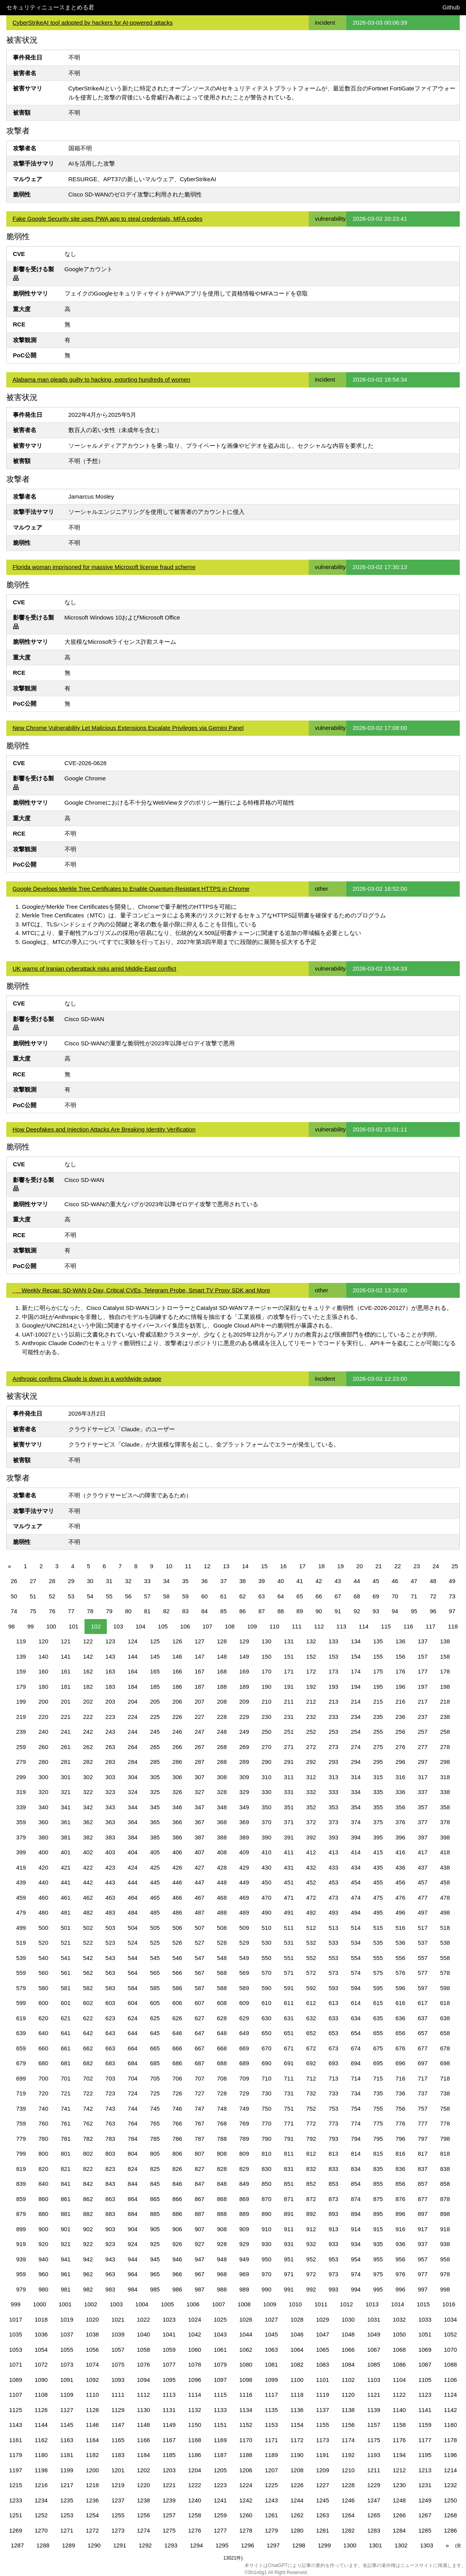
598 (445, 1988)
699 (21, 2078)
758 (445, 2108)
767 (199, 2123)
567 (199, 1972)
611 (289, 2003)
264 (132, 1747)
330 (267, 1792)
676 (400, 2048)
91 (338, 1611)
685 (155, 2063)
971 (289, 2274)
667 (199, 2048)
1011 (320, 2304)
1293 (170, 2545)
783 (110, 2138)
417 (423, 1852)
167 (199, 1671)
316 (400, 1777)
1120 (348, 2394)
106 (185, 1626)
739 (21, 2108)
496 (400, 1912)
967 (199, 2274)
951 (289, 2259)
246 (177, 1731)
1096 (194, 2379)
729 (244, 2093)
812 (311, 2153)
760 (43, 2123)
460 (43, 1897)
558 (445, 1958)
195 (378, 1686)
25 (455, 1566)
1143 (15, 2424)
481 (65, 1912)
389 (244, 1837)
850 (267, 2183)
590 (267, 1988)
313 (333, 1777)
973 (333, 2274)
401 (65, 1852)
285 (155, 1761)
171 (289, 1671)
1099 (271, 2379)
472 (311, 1897)
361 (65, 1822)
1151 (220, 2424)
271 (289, 1747)
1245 (322, 2500)
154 (356, 1656)
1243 (271, 2500)
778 (445, 2123)
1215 (15, 2485)
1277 (220, 2530)
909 (244, 2229)
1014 (397, 2304)
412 (311, 1852)
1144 (41, 2424)
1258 (194, 2515)
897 (423, 2213)
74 (14, 1611)
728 (222, 2093)
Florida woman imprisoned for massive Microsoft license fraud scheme (104, 567)
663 (110, 2048)
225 (155, 1716)
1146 (92, 2424)
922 (88, 2244)
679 (21, 2063)
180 (43, 1686)
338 (445, 1792)
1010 (295, 2304)
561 (65, 1972)
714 (356, 2078)
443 (110, 1882)
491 (289, 1912)
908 (222, 2229)
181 (65, 1686)
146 (177, 1656)
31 (109, 1581)
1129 (118, 2410)
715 (378, 2078)
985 (155, 2289)
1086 (399, 2364)
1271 (66, 2530)
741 (65, 2108)
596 (400, 1988)
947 (199, 2259)
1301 (375, 2545)
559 (21, 1972)
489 (244, 1912)
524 (132, 1942)
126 (177, 1641)
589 (244, 1988)
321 (65, 1792)
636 (400, 2018)
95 (414, 1611)
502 (88, 1927)
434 (356, 1867)
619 (21, 2018)
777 (423, 2123)
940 (43, 2259)
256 (400, 1731)
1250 (450, 2500)
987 (199, 2289)
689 (244, 2063)
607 (199, 2003)
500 (43, 1927)
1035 (15, 2334)
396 (400, 1837)
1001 (65, 2304)
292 (311, 1761)
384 (132, 1837)
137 (423, 1641)
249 (244, 1731)
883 (110, 2213)
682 (88, 2063)
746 (177, 2108)
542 (88, 1958)
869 (244, 2199)
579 (21, 1988)
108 (230, 1626)
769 (244, 2123)
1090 (41, 2379)
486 (177, 1912)
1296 (247, 2545)
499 (21, 1927)
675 (378, 2048)
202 (88, 1701)
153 (333, 1656)
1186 (194, 2455)
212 (311, 1701)
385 (155, 1837)
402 (88, 1852)
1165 (118, 2440)
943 (110, 2259)
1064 (296, 2349)
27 (33, 1581)
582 (88, 1988)
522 (88, 1942)
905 (155, 2229)
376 (400, 1822)
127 (199, 1641)
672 (311, 2048)
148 (222, 1656)
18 (321, 1566)
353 (333, 1807)
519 (21, 1942)
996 (400, 2289)
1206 (245, 2470)
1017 (15, 2319)
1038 (92, 2334)
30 (90, 1581)
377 (423, 1822)
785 (155, 2138)
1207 (271, 2470)
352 (311, 1807)
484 (132, 1912)
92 (357, 1611)
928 (222, 2244)
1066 (348, 2349)
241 (65, 1731)
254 (356, 1731)
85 (223, 1611)
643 (110, 2033)
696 (400, 2063)
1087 (424, 2364)
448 (222, 1882)
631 (289, 2018)
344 (132, 1807)
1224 (245, 2485)
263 (110, 1747)
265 (155, 1747)
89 (300, 1611)
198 (445, 1686)
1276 (194, 2530)
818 (445, 2153)
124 (132, 1641)
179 (21, 1686)
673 (333, 2048)
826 (177, 2168)
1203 (168, 2470)
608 (222, 2003)
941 (65, 2259)
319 (21, 1792)
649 (244, 2033)
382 (88, 1837)
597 (423, 1988)
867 (199, 2199)
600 (43, 2003)
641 (65, 2033)
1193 (373, 2455)
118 (453, 1626)
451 (289, 1882)
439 (21, 1882)
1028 (296, 2319)
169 (244, 1671)
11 (188, 1566)
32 (128, 1581)
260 (43, 1747)
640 (43, 2033)
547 (199, 1958)
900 (43, 2229)
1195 (424, 2455)
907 (199, 2229)
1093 (118, 2379)
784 (132, 2138)
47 (414, 1581)
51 (33, 1596)
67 (338, 1596)
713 (333, 2078)
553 (333, 1958)
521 (65, 1942)
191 (289, 1686)
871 (289, 2199)
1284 (399, 2530)
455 (378, 1882)
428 (222, 1867)
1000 (39, 2304)
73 (452, 1596)
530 (267, 1942)
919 (21, 2244)
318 (445, 1777)
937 (423, 2244)
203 (110, 1701)
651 (289, 2033)
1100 (296, 2379)
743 (110, 2108)
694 (356, 2063)
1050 (399, 2334)
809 (244, 2153)
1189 (271, 2455)
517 (423, 1927)
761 (65, 2123)
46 (395, 1581)
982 (88, 2289)
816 (400, 2153)
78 (90, 1611)
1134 (245, 2410)
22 (397, 1566)
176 (400, 1671)
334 (356, 1792)
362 (88, 1822)
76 (52, 1611)
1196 (450, 2455)
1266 (399, 2515)
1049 (373, 2334)
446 (177, 1882)
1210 (348, 2470)
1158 (399, 2424)
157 (423, 1656)
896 (400, 2213)
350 (267, 1807)
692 (311, 2063)
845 (155, 2183)
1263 (322, 2515)
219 (21, 1716)
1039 (118, 2334)
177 (423, 1671)
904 (132, 2229)
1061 (220, 2349)
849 (244, 2183)
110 (274, 1626)
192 (311, 1686)
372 (311, 1822)
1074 (92, 2364)
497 (423, 1912)
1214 (450, 2470)
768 (222, 2123)
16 (283, 1566)
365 (155, 1822)
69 (375, 1596)
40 (280, 1581)
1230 (399, 2485)
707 (199, 2078)
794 (356, 2138)
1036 (41, 2334)
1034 (450, 2319)
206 (177, 1701)
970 (267, 2274)
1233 (15, 2500)
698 (445, 2063)
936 (400, 2244)
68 (357, 1596)
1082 (296, 2364)
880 (43, 2213)
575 (378, 1972)
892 (311, 2213)
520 (43, 1942)
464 (132, 1897)
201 (65, 1701)
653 (333, 2033)
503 (110, 1927)
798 (445, 2138)
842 (88, 2183)
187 (199, 1686)
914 (356, 2229)
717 (423, 2078)
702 (88, 2078)
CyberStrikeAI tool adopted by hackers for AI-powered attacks (93, 22)
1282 (348, 2530)
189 (244, 1686)
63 (261, 1596)
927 (199, 2244)
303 (110, 1777)
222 (88, 1716)
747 (199, 2108)
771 (289, 2123)
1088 (450, 2364)
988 (222, 2289)
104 (141, 1626)
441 (65, 1882)
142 (88, 1656)
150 (267, 1656)
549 (244, 1958)
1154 (296, 2424)
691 (289, 2063)
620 (43, 2018)
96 (433, 1611)
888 (222, 2213)
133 (333, 1641)
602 (88, 2003)
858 (445, 2183)
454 (356, 1882)
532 (311, 1942)
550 (267, 1958)
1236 (92, 2500)
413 (333, 1852)
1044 (245, 2334)
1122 (399, 2394)
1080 (245, 2364)
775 (378, 2123)
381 (65, 1837)
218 (445, 1701)
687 (199, 2063)
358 (445, 1807)
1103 (373, 2379)
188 (222, 1686)
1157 (373, 2424)
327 (199, 1792)
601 (65, 2003)
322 (88, 1792)
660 (43, 2048)
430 (267, 1867)
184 (132, 1686)
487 (199, 1912)
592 (311, 1988)
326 (177, 1792)
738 (445, 2093)
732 (311, 2093)
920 (43, 2244)
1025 (220, 2319)
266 (177, 1747)
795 (378, 2138)
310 (267, 1777)
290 (267, 1761)
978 (445, 2274)
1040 (143, 2334)
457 (423, 1882)
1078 (194, 2364)
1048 (348, 2334)
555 (378, 1958)
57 (147, 1596)
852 (311, 2183)
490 (267, 1912)
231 (289, 1716)
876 (400, 2199)
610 (267, 2003)
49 (452, 1581)
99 (30, 1626)
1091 (66, 2379)
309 (244, 1777)
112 (319, 1626)
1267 (424, 2515)
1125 (15, 2410)
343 (110, 1807)
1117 (271, 2394)
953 (333, 2259)
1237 (118, 2500)
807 (199, 2153)
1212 (399, 2470)
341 (65, 1807)
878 (445, 2199)
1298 (298, 2545)
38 (242, 1581)
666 (177, 2048)
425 (155, 1867)
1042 (194, 2334)
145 (155, 1656)
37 (223, 1581)
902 (88, 2229)
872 (311, 2199)
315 (378, 1777)
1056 (92, 2349)
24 (435, 1566)
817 (423, 2153)
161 (65, 1671)
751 (289, 2108)
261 (65, 1747)
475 (378, 1897)
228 (222, 1716)
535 (378, 1942)
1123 (424, 2394)
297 (423, 1761)
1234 (41, 2500)
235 (378, 1716)
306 (177, 1777)
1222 (194, 2485)
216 (400, 1701)
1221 (168, 2485)
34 (166, 1581)
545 (155, 1958)
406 (177, 1852)
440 (43, 1882)
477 (423, 1897)
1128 (92, 2410)
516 (400, 1927)
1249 (424, 2500)
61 (223, 1596)
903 (110, 2229)
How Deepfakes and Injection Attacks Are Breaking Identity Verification (104, 1129)
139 (21, 1656)
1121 (373, 2394)
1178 (450, 2440)
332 (311, 1792)
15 (264, 1566)
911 (289, 2229)
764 (132, 2123)
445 (155, 1882)
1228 (348, 2485)
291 (289, 1761)
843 (110, 2183)
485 (155, 1912)
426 (177, 1867)
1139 (373, 2410)
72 (433, 1596)
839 (21, 2183)
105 (163, 1626)
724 (132, 2093)
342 (88, 1807)
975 (378, 2274)
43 (338, 1581)
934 (356, 2244)
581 (65, 1988)
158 (445, 1656)
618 (445, 2003)
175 (378, 1671)
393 (333, 1837)
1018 (41, 2319)
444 (132, 1882)
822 (88, 2168)
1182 (92, 2455)
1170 (245, 2440)
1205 (220, 2470)
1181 (66, 2455)
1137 (322, 2410)
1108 (41, 2394)
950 (267, 2259)
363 (110, 1822)
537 (423, 1942)
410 (267, 1852)
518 (445, 1927)
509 (244, 1927)
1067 (373, 2349)
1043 (220, 2334)
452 (311, 1882)
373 (333, 1822)
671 (289, 2048)
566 (177, 1972)
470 (267, 1897)
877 (423, 2199)
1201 (118, 2470)
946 (177, 2259)
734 (356, 2093)
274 (356, 1747)
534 (356, 1942)
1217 (66, 2485)
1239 (168, 2500)
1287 (17, 2545)
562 (88, 1972)
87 (261, 1611)
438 (445, 1867)
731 (289, 2093)
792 (311, 2138)
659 (21, 2048)
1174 (348, 2440)
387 (199, 1837)
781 (65, 2138)
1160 (450, 2424)
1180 (41, 2455)
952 (311, 2259)
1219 (118, 2485)
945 (155, 2259)
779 (21, 2138)
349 (244, 1807)
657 (423, 2033)
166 (177, 1671)
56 (128, 1596)
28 (52, 1581)
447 (199, 1882)
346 (177, 1807)
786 (177, 2138)
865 (155, 2199)
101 (73, 1626)
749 (244, 2108)
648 (222, 2033)
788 (222, 2138)
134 (356, 1641)
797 (423, 2138)
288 (222, 1761)
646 (177, 2033)
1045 (271, 2334)
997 (423, 2289)
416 (400, 1852)
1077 (168, 2364)
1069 (424, 2349)
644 (132, 2033)
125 (155, 1641)
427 (199, 1867)
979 (21, 2289)
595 (378, 1988)
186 (177, 1686)
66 (318, 1596)
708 (222, 2078)
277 (423, 1747)
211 (289, 1701)
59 (185, 1596)
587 (199, 1988)
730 (267, 2093)
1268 (450, 2515)
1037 (66, 2334)
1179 (15, 2455)
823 (110, 2168)
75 (33, 1611)
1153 (271, 2424)
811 (289, 2153)
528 (222, 1942)
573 (333, 1972)
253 (333, 1731)
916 (400, 2229)
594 (356, 1988)
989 (244, 2289)
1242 (245, 2500)
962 (88, 2274)
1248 (399, 2500)
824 (132, 2168)
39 (261, 1581)
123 (110, 1641)
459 (21, 1897)
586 (177, 1988)
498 (445, 1912)
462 (88, 1897)
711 (289, 2078)
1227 (322, 2485)
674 (356, 2048)
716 (400, 2078)
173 (333, 1671)
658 (445, 2033)
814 (356, 2153)
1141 (424, 2410)
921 (65, 2244)
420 (43, 1867)
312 (311, 1777)
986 (177, 2289)
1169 (220, 2440)
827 (199, 2168)
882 (88, 2213)
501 (65, 1927)
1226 (296, 2485)
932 (311, 2244)
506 (177, 1927)
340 (43, 1807)
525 (155, 1942)
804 (132, 2153)
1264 (348, 2515)
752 (311, 2108)
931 (289, 2244)
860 (43, 2199)
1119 (322, 2394)
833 (333, 2168)
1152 (245, 2424)
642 (88, 2033)
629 (244, 2018)
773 (333, 2123)
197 (423, 1686)
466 (177, 1897)
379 (21, 1837)
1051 (424, 2334)
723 (110, 2093)
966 (177, 2274)
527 (199, 1942)
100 (51, 1626)
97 (452, 1611)
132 (311, 1641)
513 (333, 1927)
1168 (194, 2440)
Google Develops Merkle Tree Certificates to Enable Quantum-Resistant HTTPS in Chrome (131, 888)
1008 (243, 2304)
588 (222, 1988)
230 (267, 1716)
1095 (168, 2379)
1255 (118, 2515)
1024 (194, 2319)
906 (177, 2229)
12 (207, 1566)
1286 (450, 2530)
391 (289, 1837)
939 (21, 2259)
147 (199, 1656)
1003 (116, 2304)
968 (222, 2274)
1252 (41, 2515)
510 (267, 1927)
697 (423, 2063)
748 (222, 2108)
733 (333, 2093)
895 (378, 2213)
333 (333, 1792)
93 (375, 1611)
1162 (41, 2440)
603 (110, 2003)
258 (445, 1731)
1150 (194, 2424)
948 (222, 2259)
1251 (15, 2515)
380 (43, 1837)
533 (333, 1942)
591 (289, 1988)
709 (244, 2078)
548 (222, 1958)
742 (88, 2108)
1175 (373, 2440)
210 (267, 1701)
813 (333, 2153)
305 (155, 1777)
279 (21, 1761)
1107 (15, 2394)
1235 (66, 2500)
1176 (399, 2440)
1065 (322, 2349)
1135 (271, 2410)
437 (423, 1867)
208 (222, 1701)
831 (289, 2168)
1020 (92, 2319)
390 (267, 1837)
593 (333, 1988)
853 (333, 2183)
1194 (399, 2455)
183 (110, 1686)
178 (445, 1671)
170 (267, 1671)
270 (267, 1747)
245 (155, 1731)
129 (244, 1641)
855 (378, 2183)
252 (311, 1731)
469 (244, 1897)
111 (297, 1626)
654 (356, 2033)
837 (423, 2168)
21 (378, 1566)
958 (445, 2259)
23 (417, 1566)
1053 (15, 2349)
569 (244, 1972)
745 (155, 2108)
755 (378, 2108)
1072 (41, 2364)
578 (445, 1972)
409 (244, 1852)
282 (88, 1761)
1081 (271, 2364)
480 (43, 1912)
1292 (145, 2545)
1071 (15, 2364)
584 (132, 1988)
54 (90, 1596)
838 (445, 2168)
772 (311, 2123)
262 (88, 1747)
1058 (143, 2349)
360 (43, 1822)
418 (445, 1852)
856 (400, 2183)
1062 (245, 2349)
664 (132, 2048)
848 (222, 2183)
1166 (143, 2440)
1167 (168, 2440)
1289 (68, 2545)
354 (356, 1807)
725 (155, 2093)
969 (244, 2274)
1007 (218, 2304)
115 (386, 1626)
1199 (66, 2470)
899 (21, 2229)
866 (177, 2199)
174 (356, 1671)
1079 (220, 2364)
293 (333, 1761)
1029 (322, 2319)
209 (244, 1701)
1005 (167, 2304)
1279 (271, 2530)
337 (423, 1792)
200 (43, 1701)
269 (244, 1747)
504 (132, 1927)
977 (423, 2274)
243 (110, 1731)
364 (132, 1822)
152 (311, 1656)
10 (169, 1566)
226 (177, 1716)
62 (242, 1596)
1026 (245, 2319)
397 (423, 1837)
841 (65, 2183)
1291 (119, 2545)
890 (267, 2213)
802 (88, 2153)
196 (400, 1686)
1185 (168, 2455)
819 (21, 2168)
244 (132, 1731)
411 (289, 1852)
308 (222, 1777)
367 (199, 1822)
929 (244, 2244)
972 (311, 2274)
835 (378, 2168)
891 (289, 2213)
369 (244, 1822)
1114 (194, 2394)
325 (155, 1792)
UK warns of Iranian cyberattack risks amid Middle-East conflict (94, 968)
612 (311, 2003)
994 (356, 2289)
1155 (322, 2424)
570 (267, 1972)
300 (43, 1777)
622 (88, 2018)
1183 (118, 2455)
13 (226, 1566)
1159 (424, 2424)
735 (378, 2093)
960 (43, 2274)
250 (267, 1731)
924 (132, 2244)
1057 (118, 2349)
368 (222, 1822)
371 (289, 1822)
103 (118, 1626)
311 (289, 1777)
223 (110, 1716)
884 (132, 2213)
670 (267, 2048)
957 (423, 2259)
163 (110, 1671)
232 (311, 1716)
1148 (143, 2424)
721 (65, 2093)
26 (14, 1581)
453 (333, 1882)
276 (400, 1747)
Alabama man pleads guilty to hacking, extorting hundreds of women (101, 379)
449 (244, 1882)
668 (222, 2048)
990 (267, 2289)
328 (222, 1792)
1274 (143, 2530)
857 (423, 2183)
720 (43, 2093)
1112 (143, 2394)
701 (65, 2078)
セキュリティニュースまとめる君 (50, 7)
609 (244, 2003)
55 (109, 1596)
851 (289, 2183)
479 (21, 1912)
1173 (322, 2440)
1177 (424, 2440)
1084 (348, 2364)
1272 (92, 2530)
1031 (373, 2319)
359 (21, 1822)
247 (199, 1731)
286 (177, 1761)
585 (155, 1988)
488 (222, 1912)
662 (88, 2048)
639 (21, 2033)
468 (222, 1897)
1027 (271, 2319)
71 (414, 1596)
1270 (41, 2530)
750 (267, 2108)
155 (378, 1656)
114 (364, 1626)
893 (333, 2213)
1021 (118, 2319)
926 (177, 2244)
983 (110, 2289)
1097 (220, 2379)
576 (400, 1972)
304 (132, 1777)
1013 (371, 2304)
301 (65, 1777)
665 (155, 2048)
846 (177, 2183)
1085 (373, 2364)
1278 (245, 2530)
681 (65, 2063)
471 (289, 1897)
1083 (322, 2364)
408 (222, 1852)
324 (132, 1792)
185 (155, 1686)
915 (378, 2229)
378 (445, 1822)
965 (155, 2274)
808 (222, 2153)
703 (110, 2078)
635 (378, 2018)
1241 (220, 2500)
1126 (41, 2410)
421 (65, 1867)
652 (311, 2033)
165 (155, 1671)
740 (43, 2108)
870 (267, 2199)
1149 (168, 2424)
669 (244, 2048)
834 (356, 2168)
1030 (348, 2319)
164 (132, 1671)
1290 (94, 2545)
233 (333, 1716)
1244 (296, 2500)
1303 (426, 2545)
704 (132, 2078)
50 (14, 1596)
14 (245, 1566)
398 (445, 1837)
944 (132, 2259)
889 (244, 2213)
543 (110, 1958)
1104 (399, 2379)
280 (43, 1761)
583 (110, 1988)
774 (356, 2123)
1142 (450, 2410)
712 (311, 2078)
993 (333, 2289)
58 (166, 1596)
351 (289, 1807)
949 (244, 2259)
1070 (450, 2349)
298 (445, 1761)
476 (400, 1897)
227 (199, 1716)
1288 (42, 2545)
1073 (66, 2364)
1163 (66, 2440)
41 (300, 1581)
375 (378, 1822)
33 (147, 1581)
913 (333, 2229)
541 (65, 1958)
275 (378, 1747)
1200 (92, 2470)
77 (71, 1611)
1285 (424, 2530)
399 (21, 1852)
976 (400, 2274)
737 (423, 2093)
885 (155, 2213)
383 (110, 1837)
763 (110, 2123)
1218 (92, 2485)
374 (356, 1822)
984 (132, 2289)
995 (378, 2289)
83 (185, 1611)
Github (451, 7)
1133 (220, 2410)
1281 (322, 2530)
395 (378, 1837)
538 (445, 1942)
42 (318, 1581)
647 (199, 2033)
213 (333, 1701)
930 (267, 2244)
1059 (168, 2349)
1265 (373, 2515)
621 (65, 2018)
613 (333, 2003)
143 (110, 1656)
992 (311, 2289)
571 (289, 1972)
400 (43, 1852)
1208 (296, 2470)
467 (199, 1897)
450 (267, 1882)
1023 (168, 2319)
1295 (222, 2545)
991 (289, 2289)
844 (132, 2183)
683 (110, 2063)
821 (65, 2168)
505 (155, 1927)
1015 (423, 2304)
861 (65, 2199)
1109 (66, 2394)
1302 (400, 2545)
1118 (296, 2394)
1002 (90, 2304)
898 (445, 2213)
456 (400, 1882)
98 (11, 1626)
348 (222, 1807)
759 (21, 2123)
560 (43, 1972)
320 (43, 1792)
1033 (424, 2319)
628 (222, 2018)
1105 (424, 2379)
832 (311, 2168)
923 (110, 2244)
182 (88, 1686)
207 (199, 1701)
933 (333, 2244)
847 (199, 2183)
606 (177, 2003)
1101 (322, 2379)
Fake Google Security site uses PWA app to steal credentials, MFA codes (108, 218)
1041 (168, 2334)
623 (110, 2018)
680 (43, 2063)
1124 (450, 2394)
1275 (168, 2530)
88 (280, 1611)
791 (289, 2138)
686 (177, 2063)
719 (21, 2093)
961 (65, 2274)
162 (88, 1671)
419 (21, 1867)
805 (155, 2153)
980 (43, 2289)
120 (43, 1641)
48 (433, 1581)
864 (132, 2199)
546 (177, 1958)
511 (289, 1927)
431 (289, 1867)
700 (43, 2078)
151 (289, 1656)
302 (88, 1777)
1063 (271, 2349)
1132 (194, 2410)
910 (267, 2229)
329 (244, 1792)
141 (65, 1656)
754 (356, 2108)
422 (88, 1867)
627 (199, 2018)
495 (378, 1912)
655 (378, 2033)
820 (43, 2168)
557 (423, 1958)
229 (244, 1716)
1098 (245, 2379)
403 (110, 1852)
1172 (296, 2440)
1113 (168, 2394)
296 (400, 1761)
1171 (271, 2440)
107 (207, 1626)
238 (445, 1716)
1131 (168, 2410)
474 (356, 1897)
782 (88, 2138)
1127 (66, 2410)
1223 (220, 2485)
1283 (373, 2530)
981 (65, 2289)
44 (357, 1581)
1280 (296, 2530)
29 (71, 1581)
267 (199, 1747)
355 (378, 1807)
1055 (66, 2349)
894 (356, 2213)
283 (110, 1761)
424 (132, 1867)
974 (356, 2274)
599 (21, 2003)
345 (155, 1807)
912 (311, 2229)
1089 (15, 2379)
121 (65, 1641)
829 (244, 2168)
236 (400, 1716)
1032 (399, 2319)
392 (311, 1837)
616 (400, 2003)
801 (65, 2153)
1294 (196, 2545)
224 (132, 1716)
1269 (15, 2530)
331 (289, 1792)
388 (222, 1837)
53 (71, 1596)
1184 (143, 2455)
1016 (448, 2304)
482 (88, 1912)
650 (267, 2033)
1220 (143, 2485)
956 (400, 2259)
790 (267, 2138)
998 (445, 2289)
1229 (373, 2485)
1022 (143, 2319)
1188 (245, 2455)
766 (177, 2123)
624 (132, 2018)
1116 (245, 2394)
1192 (348, 2455)
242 (88, 1731)
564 (132, 1972)
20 (359, 1566)
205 (155, 1701)
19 (340, 1566)
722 (88, 2093)
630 (267, 2018)
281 (65, 1761)
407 (199, 1852)
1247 (373, 2500)
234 (356, 1716)
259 (21, 1747)
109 (252, 1626)
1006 (193, 2304)
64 (280, 1596)
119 (21, 1641)
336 (400, 1792)
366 (177, 1822)
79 (109, 1611)
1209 (322, 2470)
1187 (220, 2455)
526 (177, 1942)
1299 (324, 2545)
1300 (350, 2545)
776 (400, 2123)
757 (423, 2108)
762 (88, 2123)
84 (204, 1611)
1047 (322, 2334)
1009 (269, 2304)
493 (333, 1912)
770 (267, 2123)
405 (155, 1852)
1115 (220, 2394)
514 (356, 1927)
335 (378, 1792)
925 (155, 2244)
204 (132, 1701)
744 (132, 2108)
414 (356, 1852)
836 (400, 2168)
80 (128, 1611)
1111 (118, 2394)
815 (378, 2153)
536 (400, 1942)
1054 (41, 2349)
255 (378, 1731)
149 (244, 1656)
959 (21, 2274)
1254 (92, 2515)
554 (356, 1958)
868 (222, 2199)
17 (302, 1566)
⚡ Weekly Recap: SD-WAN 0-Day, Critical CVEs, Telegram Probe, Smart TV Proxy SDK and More (141, 1290)
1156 (348, 2424)
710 (267, 2078)
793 (333, 2138)
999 (15, 2304)
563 (110, 1972)
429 (244, 1867)
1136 (296, 2410)
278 (445, 1747)
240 (43, 1731)
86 (242, 1611)
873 (333, 2199)
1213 (424, 2470)
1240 (194, 2500)
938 (445, 2244)
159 (21, 1671)
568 (222, 1972)
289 (244, 1761)
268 (222, 1747)
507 (199, 1927)
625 (155, 2018)
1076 (143, 2364)
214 (356, 1701)
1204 (194, 2470)
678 (445, 2048)
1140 (399, 2410)
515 (378, 1927)
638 (445, 2018)
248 (222, 1731)
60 (204, 1596)
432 (311, 1867)
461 (65, 1897)
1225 (271, 2485)
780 (43, 2138)
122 (88, 1641)
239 (21, 1731)
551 (289, 1958)
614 (356, 2003)
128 (222, 1641)
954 (356, 2259)
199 (21, 1701)
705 (155, 2078)
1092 (92, 2379)
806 (177, 2153)
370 (267, 1822)
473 (333, 1897)
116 (408, 1626)
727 (199, 2093)
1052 (450, 2334)
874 (356, 2199)
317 (423, 1777)
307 (199, 1777)
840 (43, 2183)
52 (52, 1596)
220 (43, 1716)
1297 (272, 2545)
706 (177, 2078)
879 (21, 2213)
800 (43, 2153)
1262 (296, 2515)
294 (356, 1761)
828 (222, 2168)
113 (341, 1626)
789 (244, 2138)
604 (132, 2003)
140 (43, 1656)
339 (21, 1807)
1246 (348, 2500)
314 (356, 1777)
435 (378, 1867)
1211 (373, 2470)
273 (333, 1747)
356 (400, 1807)
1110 (92, 2394)
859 (21, 2199)
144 (132, 1656)
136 (400, 1641)
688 (222, 2063)
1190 (296, 2455)
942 (88, 2259)
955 (378, 2259)
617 (423, 2003)
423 (110, 1867)
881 (65, 2213)
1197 (15, 2470)
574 (356, 1972)
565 (155, 1972)
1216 (41, 2485)
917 (423, 2229)
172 (311, 1671)
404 (132, 1852)
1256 (143, 2515)
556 (400, 1958)
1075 (118, 2364)
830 (267, 2168)
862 (88, 2199)
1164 (92, 2440)
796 (400, 2138)
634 (356, 2018)
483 (110, 1912)
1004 (141, 2304)
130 (267, 1641)
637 (423, 2018)
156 (400, 1656)
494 (356, 1912)
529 (244, 1942)
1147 (118, 2424)
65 (300, 1596)
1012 (346, 2304)
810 (267, 2153)
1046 (296, 2334)
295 (378, 1761)
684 (132, 2063)
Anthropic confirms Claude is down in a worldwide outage (87, 1378)
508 (222, 1927)
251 (289, 1731)
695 (378, 2063)
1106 (450, 2379)
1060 (194, 2349)
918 (445, 2229)
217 (423, 1701)
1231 (424, 2485)
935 (378, 2244)
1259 (220, 2515)
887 (199, 2213)
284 (132, 1761)
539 (21, 1958)
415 (378, 1852)
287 (199, 1761)
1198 (41, 2470)
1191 (322, 2455)
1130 (143, 2410)
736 (400, 2093)
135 (378, 1641)
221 (65, 1716)
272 (311, 1747)
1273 (118, 2530)
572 (311, 1972)
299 (21, 1777)
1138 (348, 2410)
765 (155, 2123)
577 (423, 1972)
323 (110, 1792)
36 (204, 1581)
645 (155, 2033)
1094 (143, 2379)
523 (110, 1942)
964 (132, 2274)
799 (21, 2153)
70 (395, 1596)
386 (177, 1837)
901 (65, 2229)
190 (267, 1686)
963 (110, 2274)
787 (199, 2138)
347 (199, 1807)
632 (311, 2018)
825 (155, 2168)
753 (333, 2108)
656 (400, 2033)
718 (445, 2078)
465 (155, 1897)
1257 (168, 2515)
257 (423, 1731)
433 (333, 1867)
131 (289, 1641)
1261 (271, 2515)
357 (423, 1807)
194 (356, 1686)
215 (378, 1701)
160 (43, 1671)
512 (311, 1927)
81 (147, 1611)
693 (333, 2063)
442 (88, 1882)
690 (267, 2063)
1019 (66, 2319)
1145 (66, 2424)
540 (43, 1958)
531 (289, 1942)
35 (185, 1581)
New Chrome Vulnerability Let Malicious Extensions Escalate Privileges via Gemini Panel (128, 727)
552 (311, 1958)
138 (445, 1641)
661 (65, 2048)
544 (132, 1958)
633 (333, 2018)
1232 (450, 2485)
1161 (15, 2440)
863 (110, 2199)
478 (445, 1897)
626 (177, 2018)
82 (166, 1611)
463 (110, 1897)
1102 (348, 2379)
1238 (143, 2500)
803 (110, 2153)
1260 (245, 2515)
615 (378, 2003)
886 (177, 2213)
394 (356, 1837)
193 (333, 1686)
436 (400, 1867)
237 (423, 1716)
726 (177, 2093)
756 (400, 2108)
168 (222, 1671)
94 (395, 1611)
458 (445, 1882)
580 (43, 1988)
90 (318, 1611)
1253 (66, 2515)
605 (155, 2003)
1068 (399, 2349)
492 (311, 1912)
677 (423, 2048)
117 (430, 1626)
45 (375, 1581)
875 (378, 2199)
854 (356, 2183)
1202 (143, 2470)
